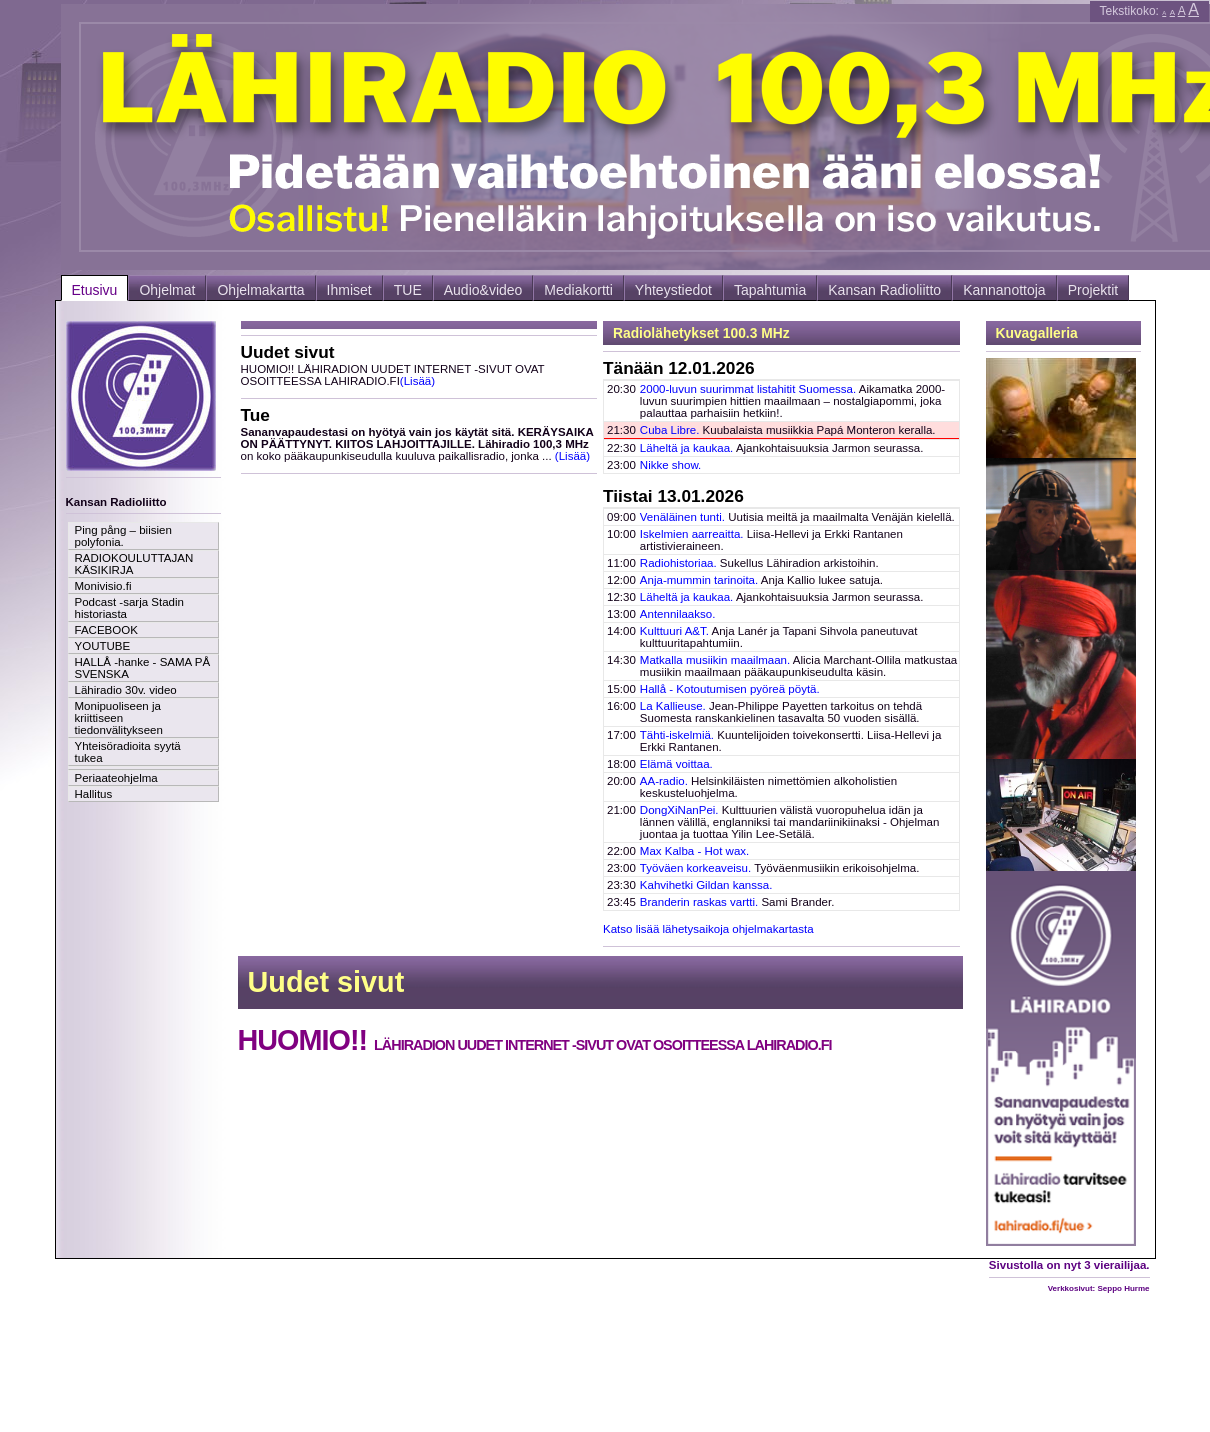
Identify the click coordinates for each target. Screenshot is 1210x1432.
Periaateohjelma (116, 778)
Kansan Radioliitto (884, 290)
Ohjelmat (167, 290)
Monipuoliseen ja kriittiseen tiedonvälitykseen (119, 718)
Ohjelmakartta (260, 290)
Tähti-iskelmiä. (677, 735)
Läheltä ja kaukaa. (686, 448)
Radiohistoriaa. (678, 563)
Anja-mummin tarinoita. (699, 580)
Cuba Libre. (670, 430)
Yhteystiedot (673, 290)
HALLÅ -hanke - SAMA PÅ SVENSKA (143, 668)
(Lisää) (417, 381)
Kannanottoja (1004, 290)
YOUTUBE (103, 646)
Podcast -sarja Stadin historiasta (129, 608)
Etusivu (95, 290)
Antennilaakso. (678, 614)
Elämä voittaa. (676, 764)
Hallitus (94, 794)
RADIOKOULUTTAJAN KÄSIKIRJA (134, 564)
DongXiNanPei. (679, 810)
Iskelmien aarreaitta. (692, 534)
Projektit (1093, 290)
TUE (408, 290)
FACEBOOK (106, 630)
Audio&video (483, 290)
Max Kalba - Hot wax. (694, 851)
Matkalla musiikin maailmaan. (715, 660)
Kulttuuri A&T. (674, 631)
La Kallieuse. (673, 706)
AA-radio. (664, 781)
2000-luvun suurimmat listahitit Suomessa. (748, 389)
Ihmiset (349, 290)
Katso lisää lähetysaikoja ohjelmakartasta (708, 929)
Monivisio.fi (103, 586)
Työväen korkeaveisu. (695, 868)
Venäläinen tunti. (682, 517)
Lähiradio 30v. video (126, 690)
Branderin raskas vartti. (699, 902)
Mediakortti (578, 290)
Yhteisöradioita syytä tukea (128, 752)
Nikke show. (670, 465)
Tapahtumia (770, 290)
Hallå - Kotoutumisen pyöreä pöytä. (730, 689)
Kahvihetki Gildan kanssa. (706, 885)
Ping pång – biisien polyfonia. (123, 536)
